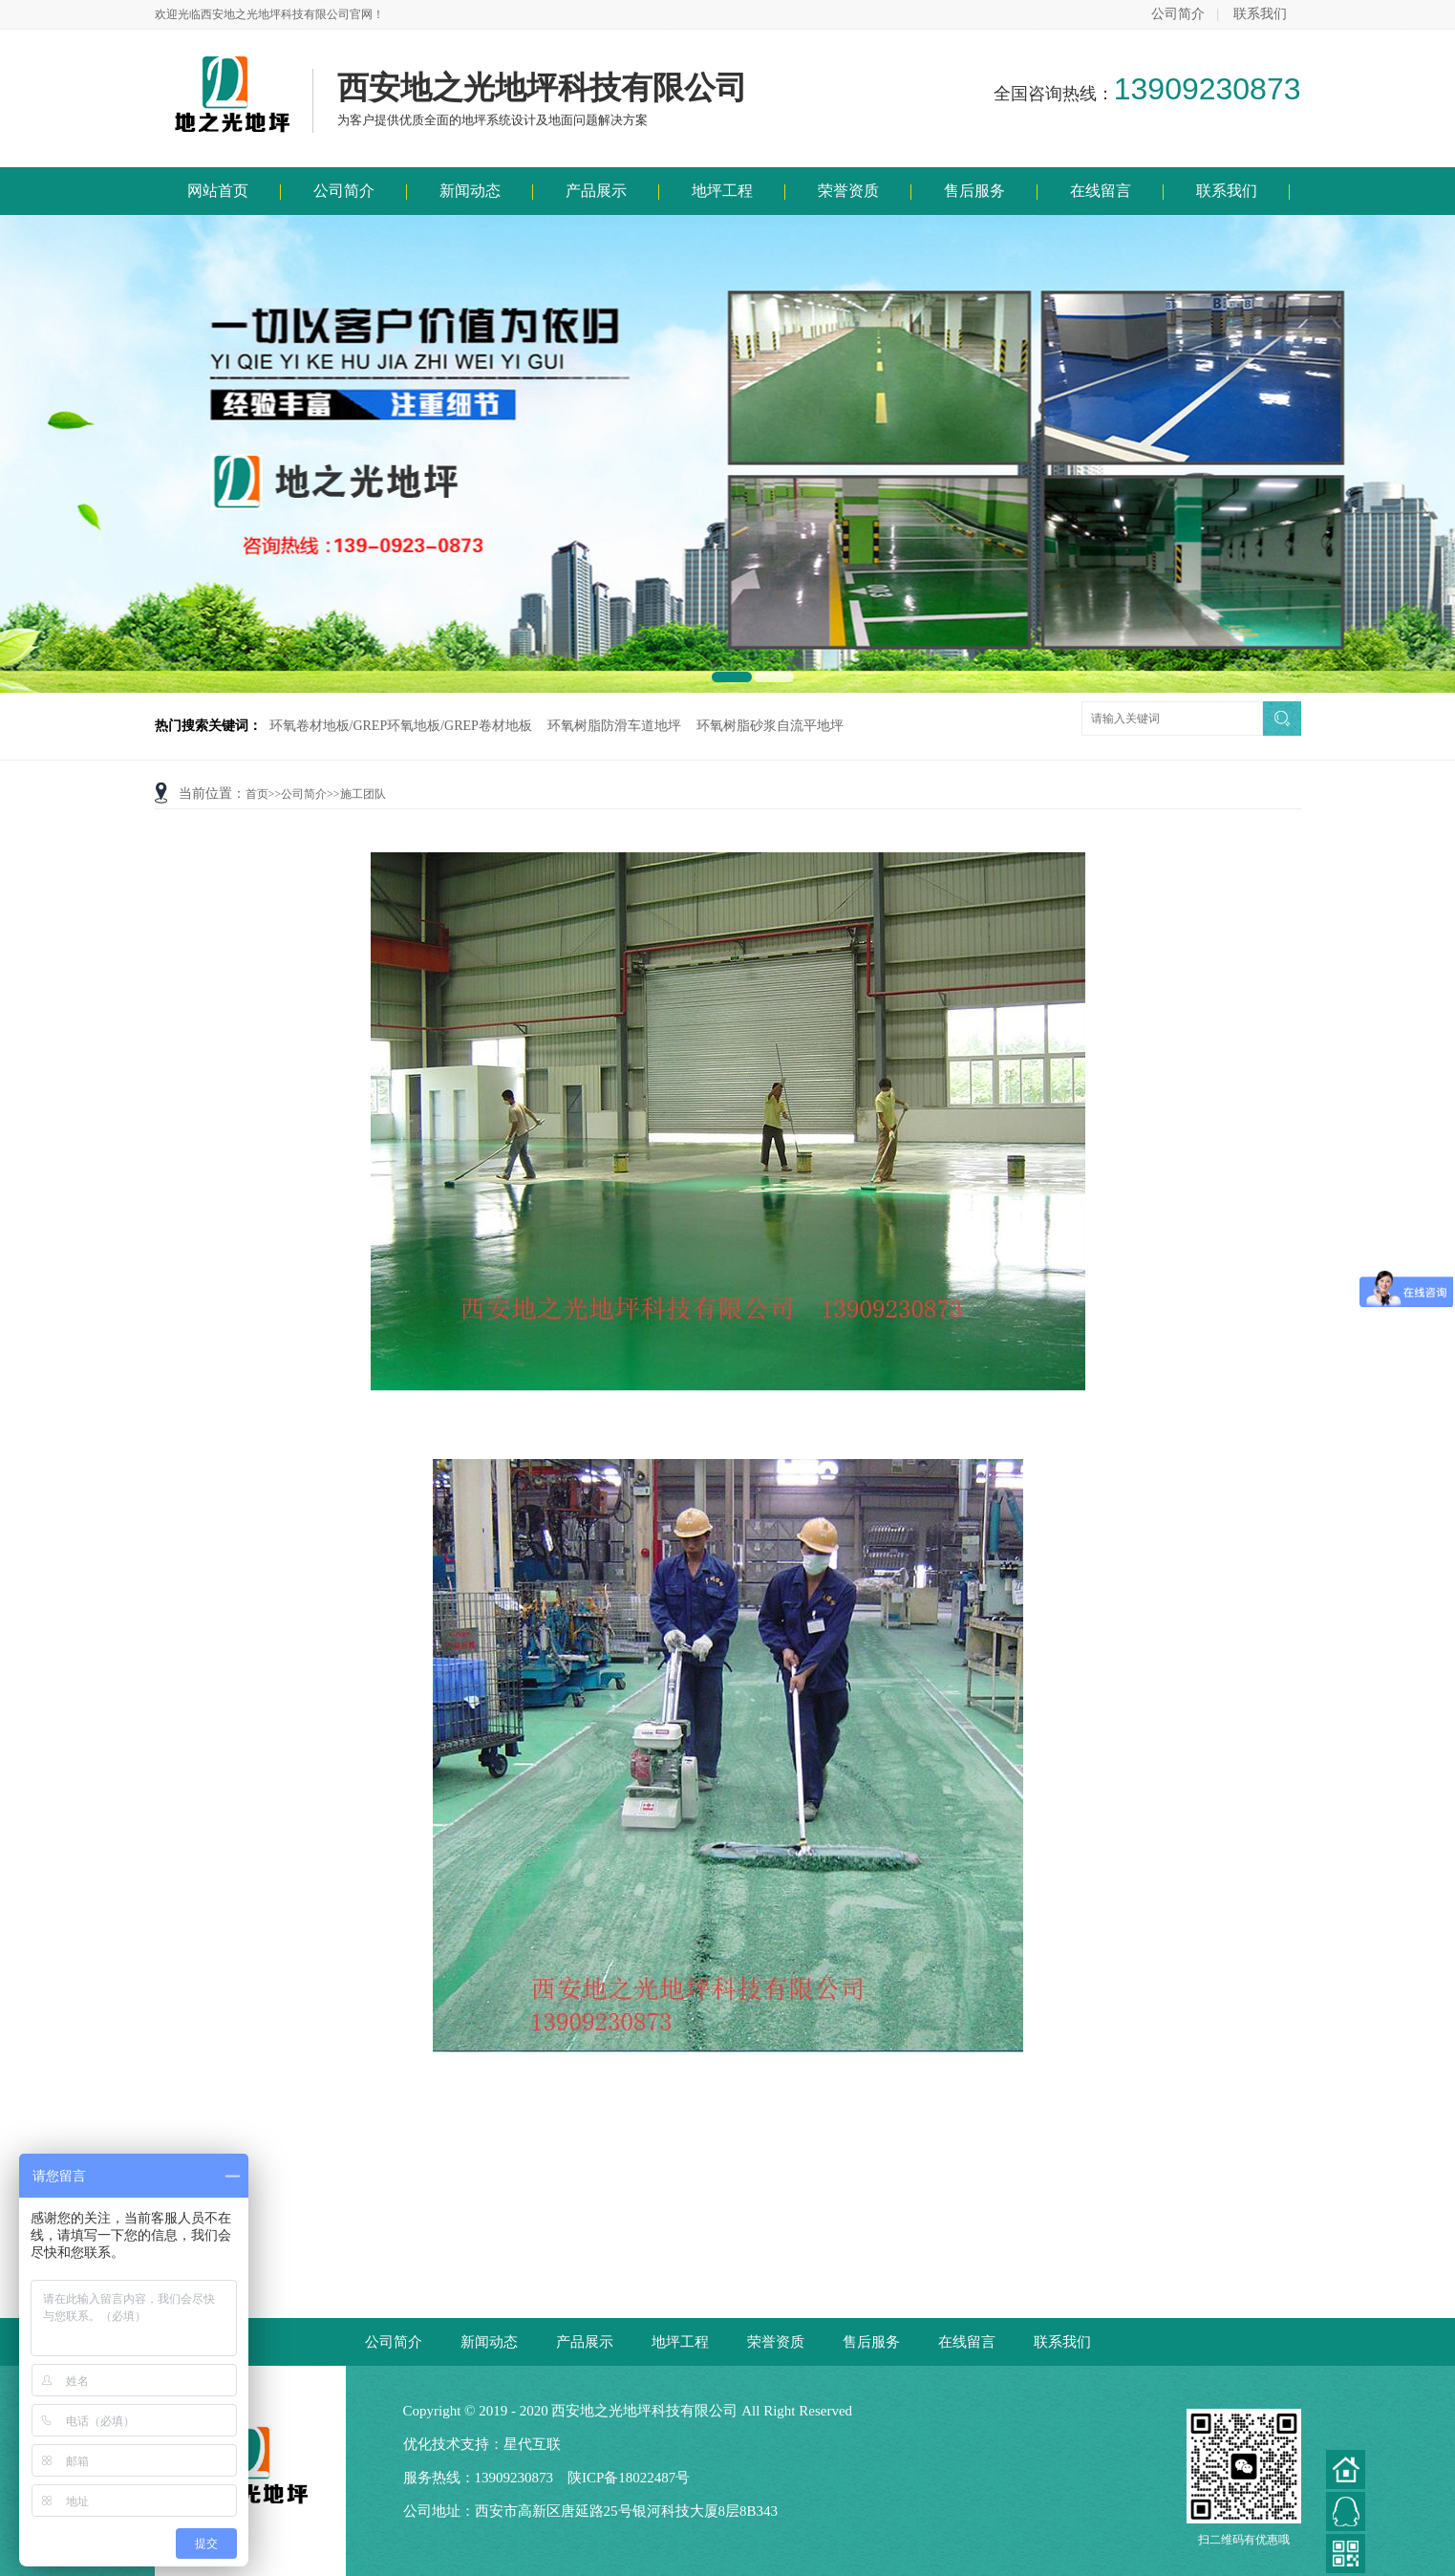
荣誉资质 (848, 190)
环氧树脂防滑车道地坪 (614, 726)
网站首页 (217, 190)
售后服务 (974, 190)
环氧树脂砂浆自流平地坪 (770, 726)
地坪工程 (722, 190)
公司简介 (1178, 14)
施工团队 (363, 794)
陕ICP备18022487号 (628, 2477)
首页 (257, 794)
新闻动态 (470, 190)
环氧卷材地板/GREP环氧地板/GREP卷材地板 (400, 726)
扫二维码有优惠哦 (1244, 2477)
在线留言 (1100, 190)
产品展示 (596, 190)
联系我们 (1260, 14)
